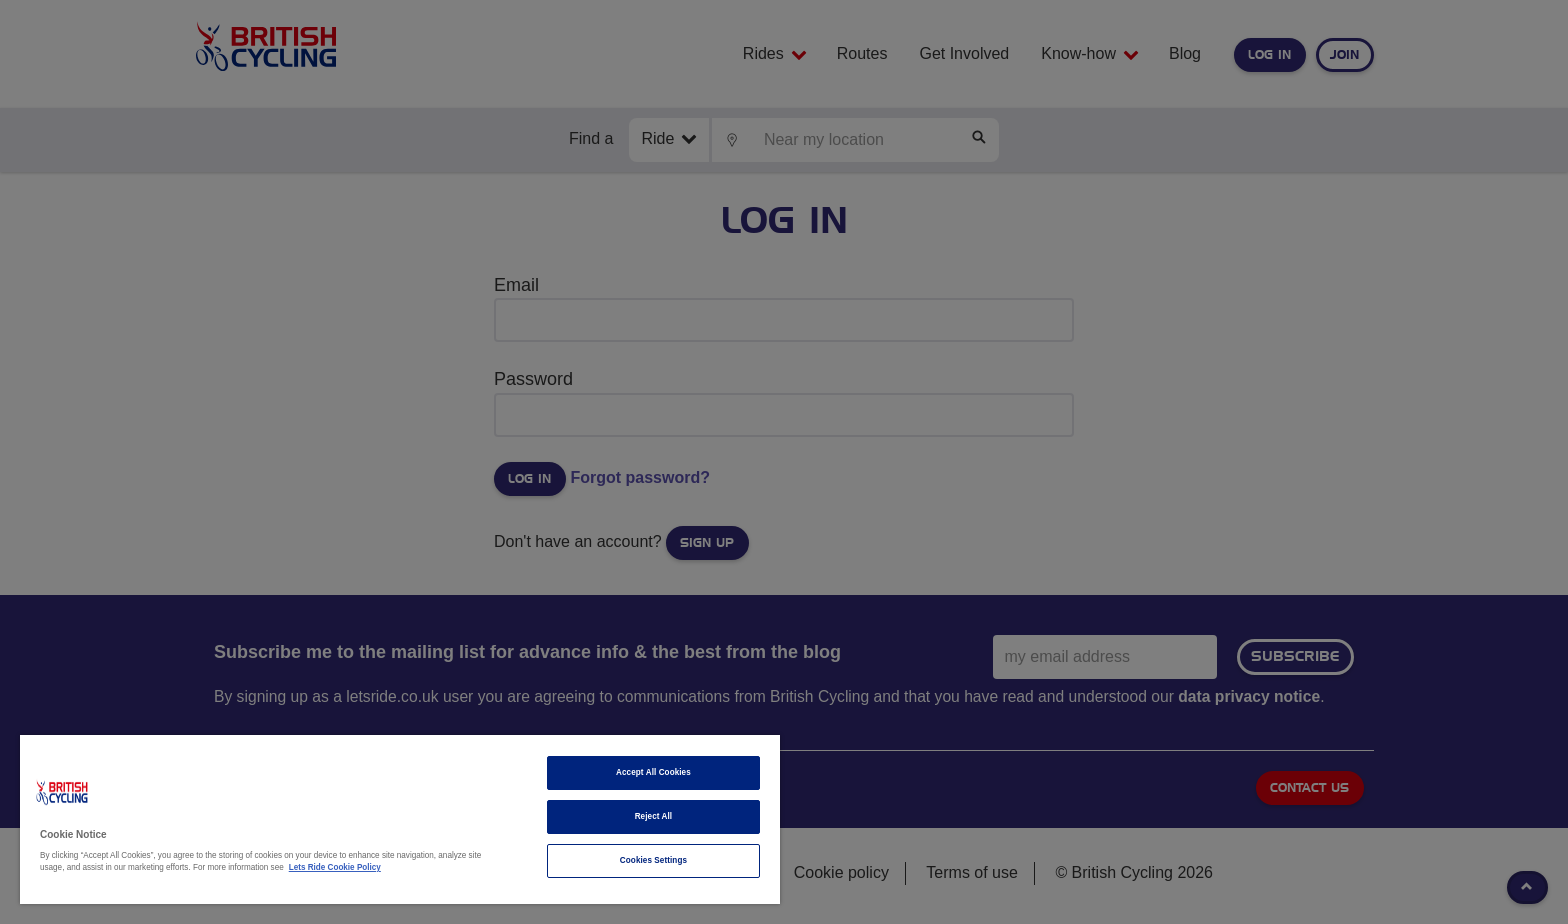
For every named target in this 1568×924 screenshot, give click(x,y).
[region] (400, 819)
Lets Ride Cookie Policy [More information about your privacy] (335, 867)
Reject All (654, 816)
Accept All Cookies (653, 772)
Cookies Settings (653, 860)
